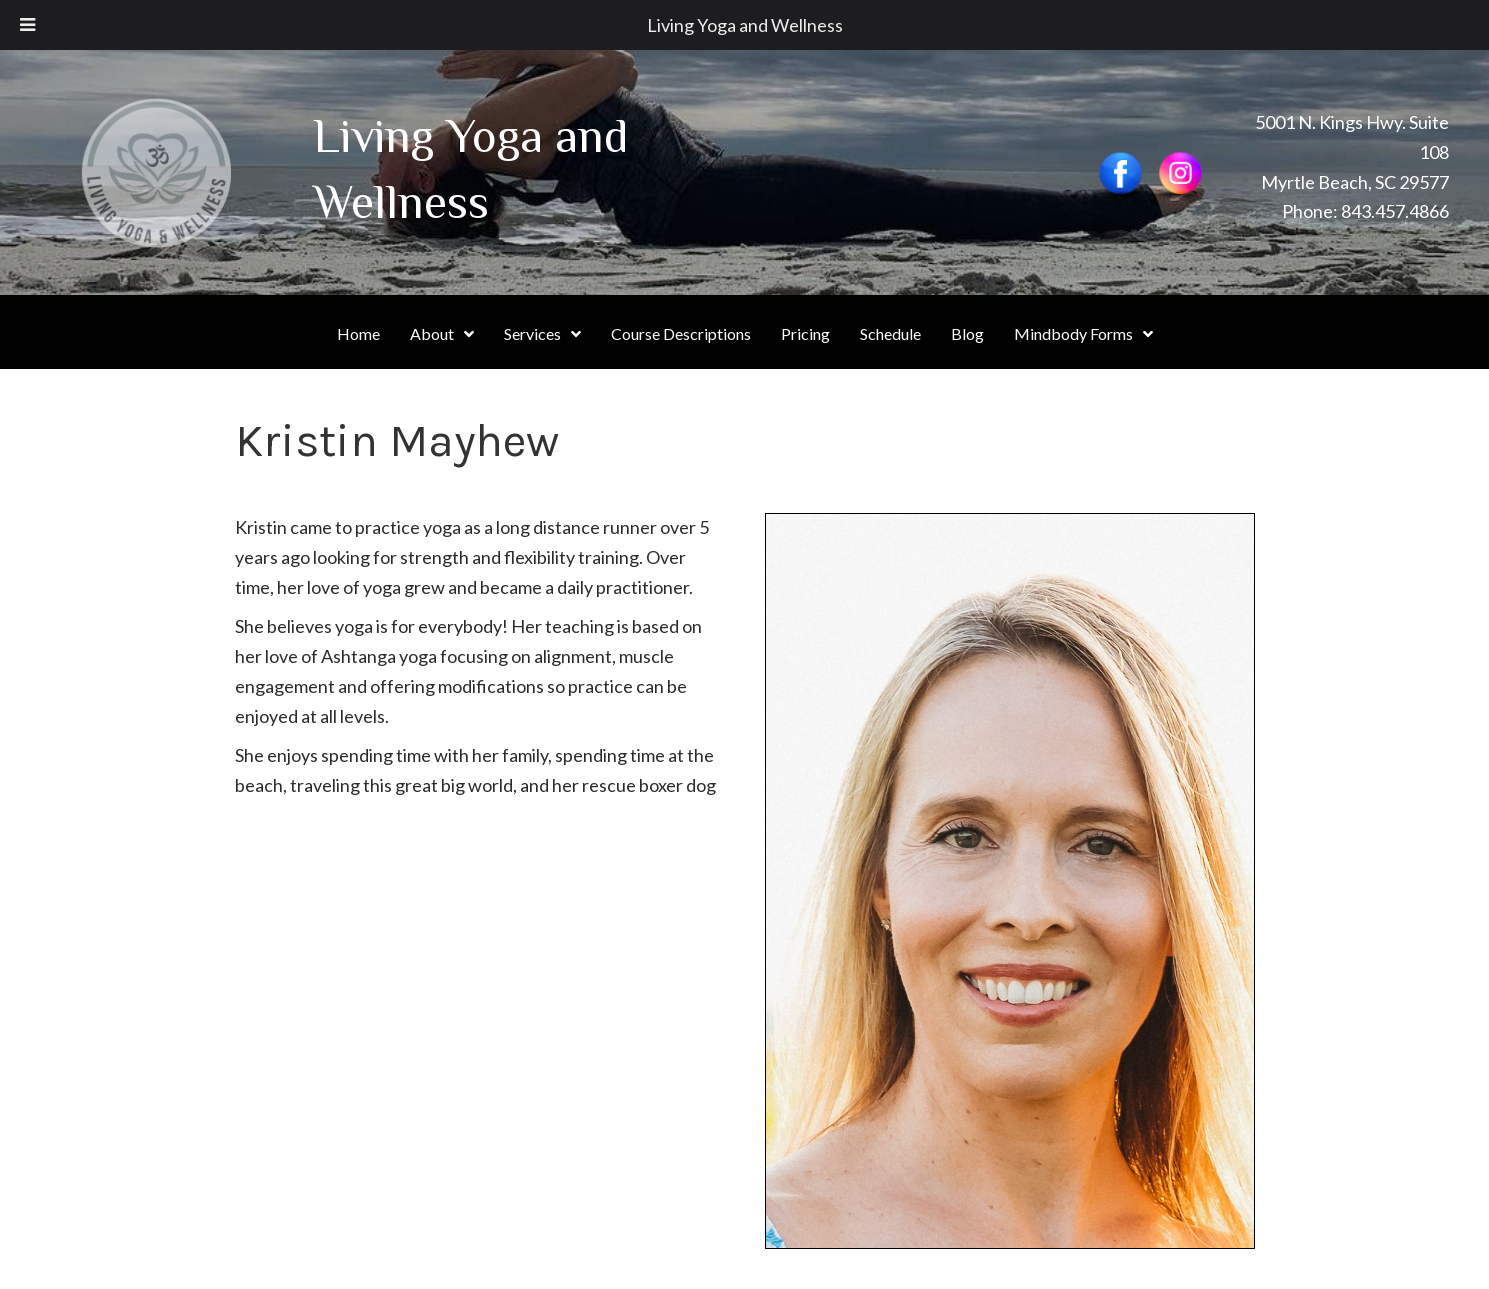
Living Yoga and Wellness (745, 25)
